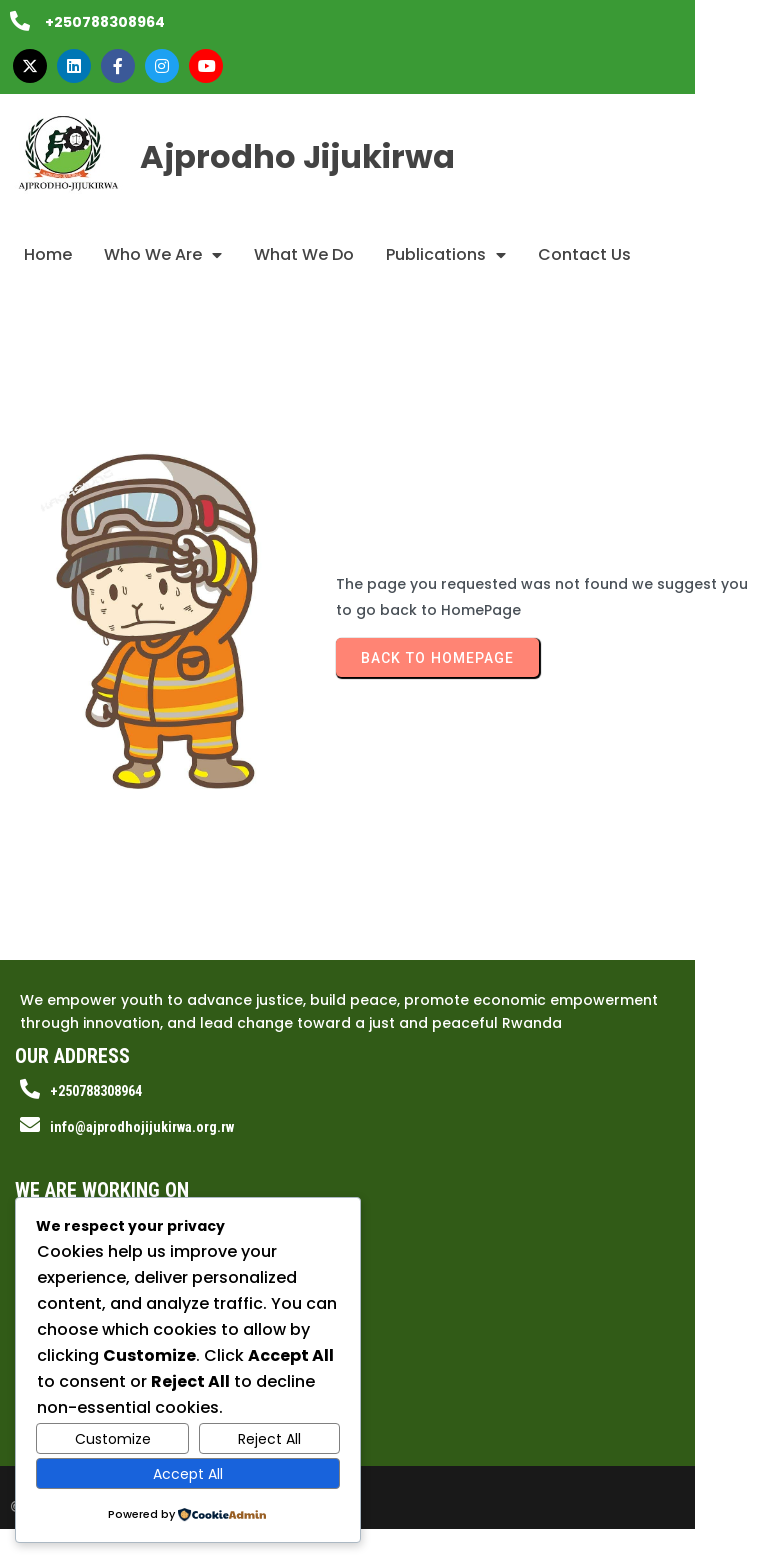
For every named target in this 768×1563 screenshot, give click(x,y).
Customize (113, 1439)
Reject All (269, 1439)
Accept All (188, 1474)
